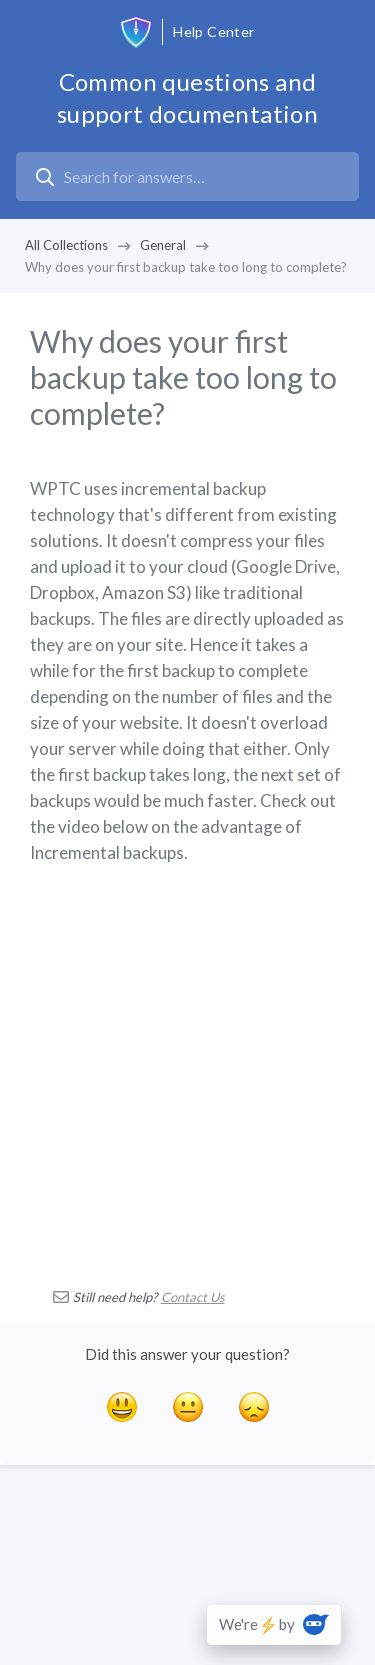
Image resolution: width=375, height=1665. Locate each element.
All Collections (66, 245)
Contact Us (193, 1297)
